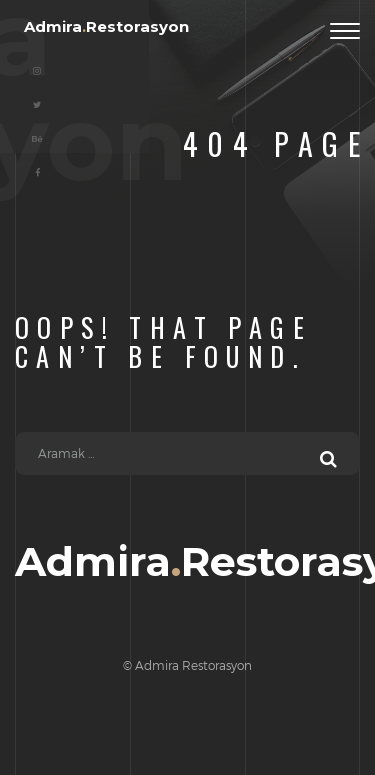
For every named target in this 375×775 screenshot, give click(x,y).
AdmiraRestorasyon (106, 26)
